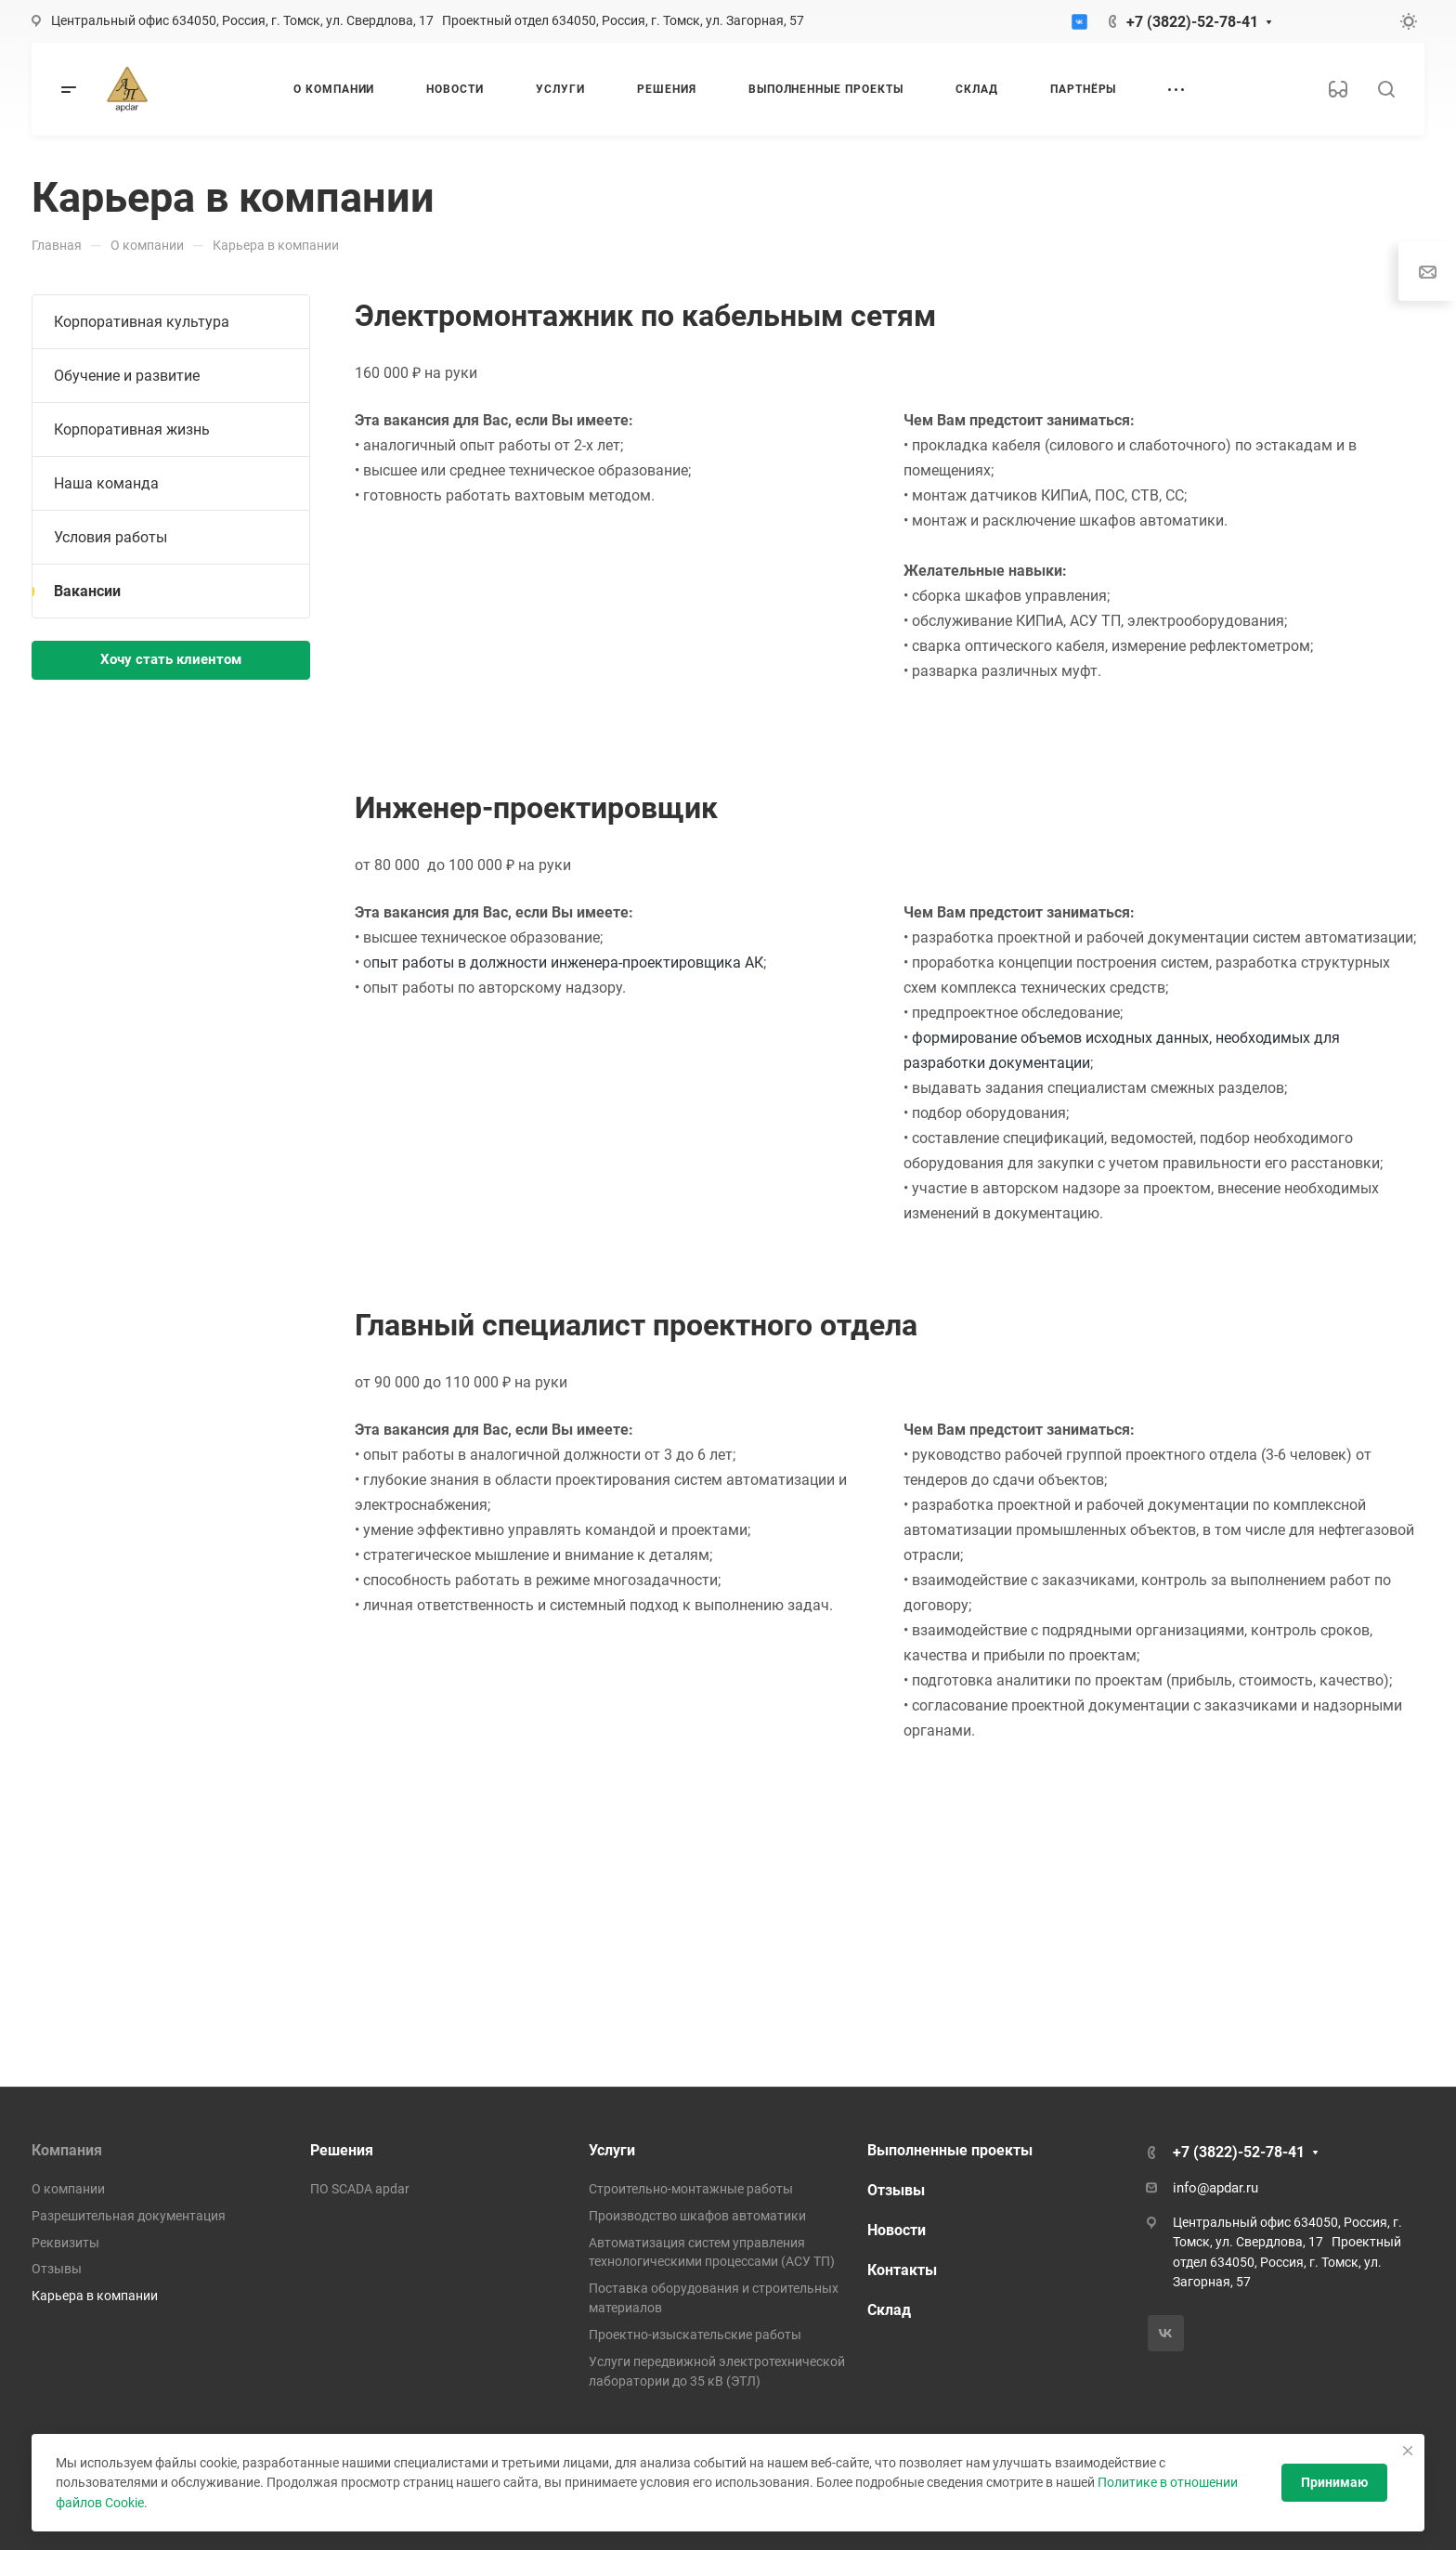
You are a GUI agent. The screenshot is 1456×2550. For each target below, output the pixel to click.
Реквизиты (65, 2242)
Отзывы (57, 2268)
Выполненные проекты (950, 2150)
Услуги (612, 2150)
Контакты (902, 2270)
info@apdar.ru (1215, 2187)
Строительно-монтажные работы (691, 2188)
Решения (341, 2150)
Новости (896, 2230)
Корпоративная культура (141, 322)
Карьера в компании (95, 2295)
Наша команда (106, 483)
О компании (68, 2188)
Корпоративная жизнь (132, 429)
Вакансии (87, 591)
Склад (889, 2310)
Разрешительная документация (129, 2215)
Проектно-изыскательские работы (695, 2334)
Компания (67, 2150)
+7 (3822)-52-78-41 (1192, 22)
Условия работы (110, 537)
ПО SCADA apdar (360, 2188)
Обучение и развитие (127, 375)
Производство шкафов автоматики (697, 2215)
